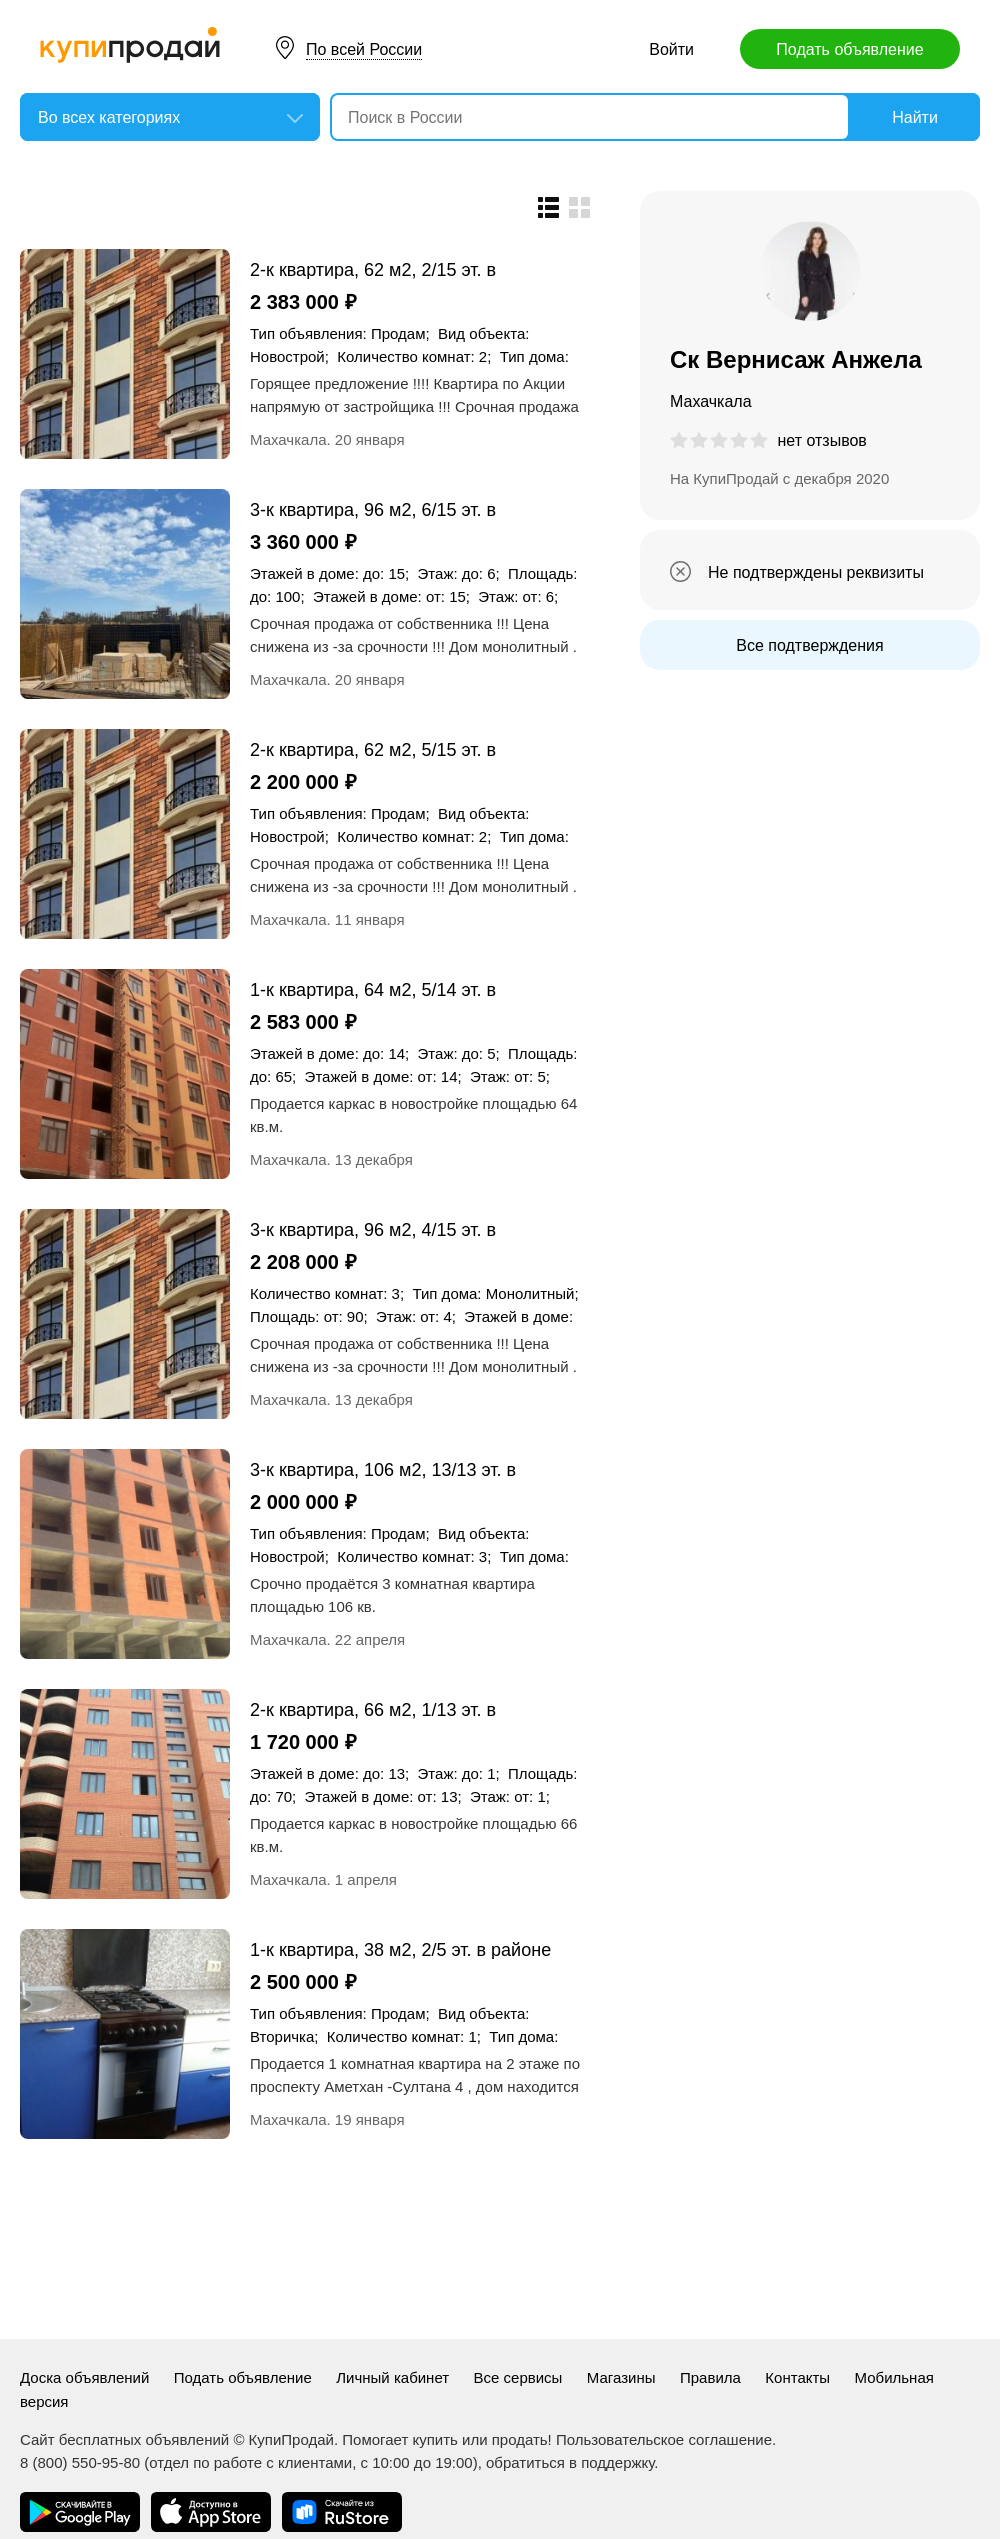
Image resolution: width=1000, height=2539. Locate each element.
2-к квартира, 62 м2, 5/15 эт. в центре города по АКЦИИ (373, 749)
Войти (671, 49)
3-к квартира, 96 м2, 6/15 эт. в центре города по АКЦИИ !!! (373, 509)
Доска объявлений (84, 2377)
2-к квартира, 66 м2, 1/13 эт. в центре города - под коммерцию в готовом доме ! (391, 1709)
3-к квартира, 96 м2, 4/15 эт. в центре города (373, 1229)
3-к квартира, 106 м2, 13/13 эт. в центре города (383, 1469)
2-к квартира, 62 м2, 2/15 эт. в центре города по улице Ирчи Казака (373, 269)
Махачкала (288, 439)
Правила (710, 2377)
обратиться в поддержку (570, 2462)
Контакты (797, 2377)
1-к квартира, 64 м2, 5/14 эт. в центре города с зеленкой (373, 989)
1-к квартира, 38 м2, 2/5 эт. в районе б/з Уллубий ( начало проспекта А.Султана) (400, 1949)
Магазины (621, 2377)
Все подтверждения (809, 645)
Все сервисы (518, 2377)
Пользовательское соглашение (664, 2439)
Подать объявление (849, 49)
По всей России (364, 49)
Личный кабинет (392, 2377)
